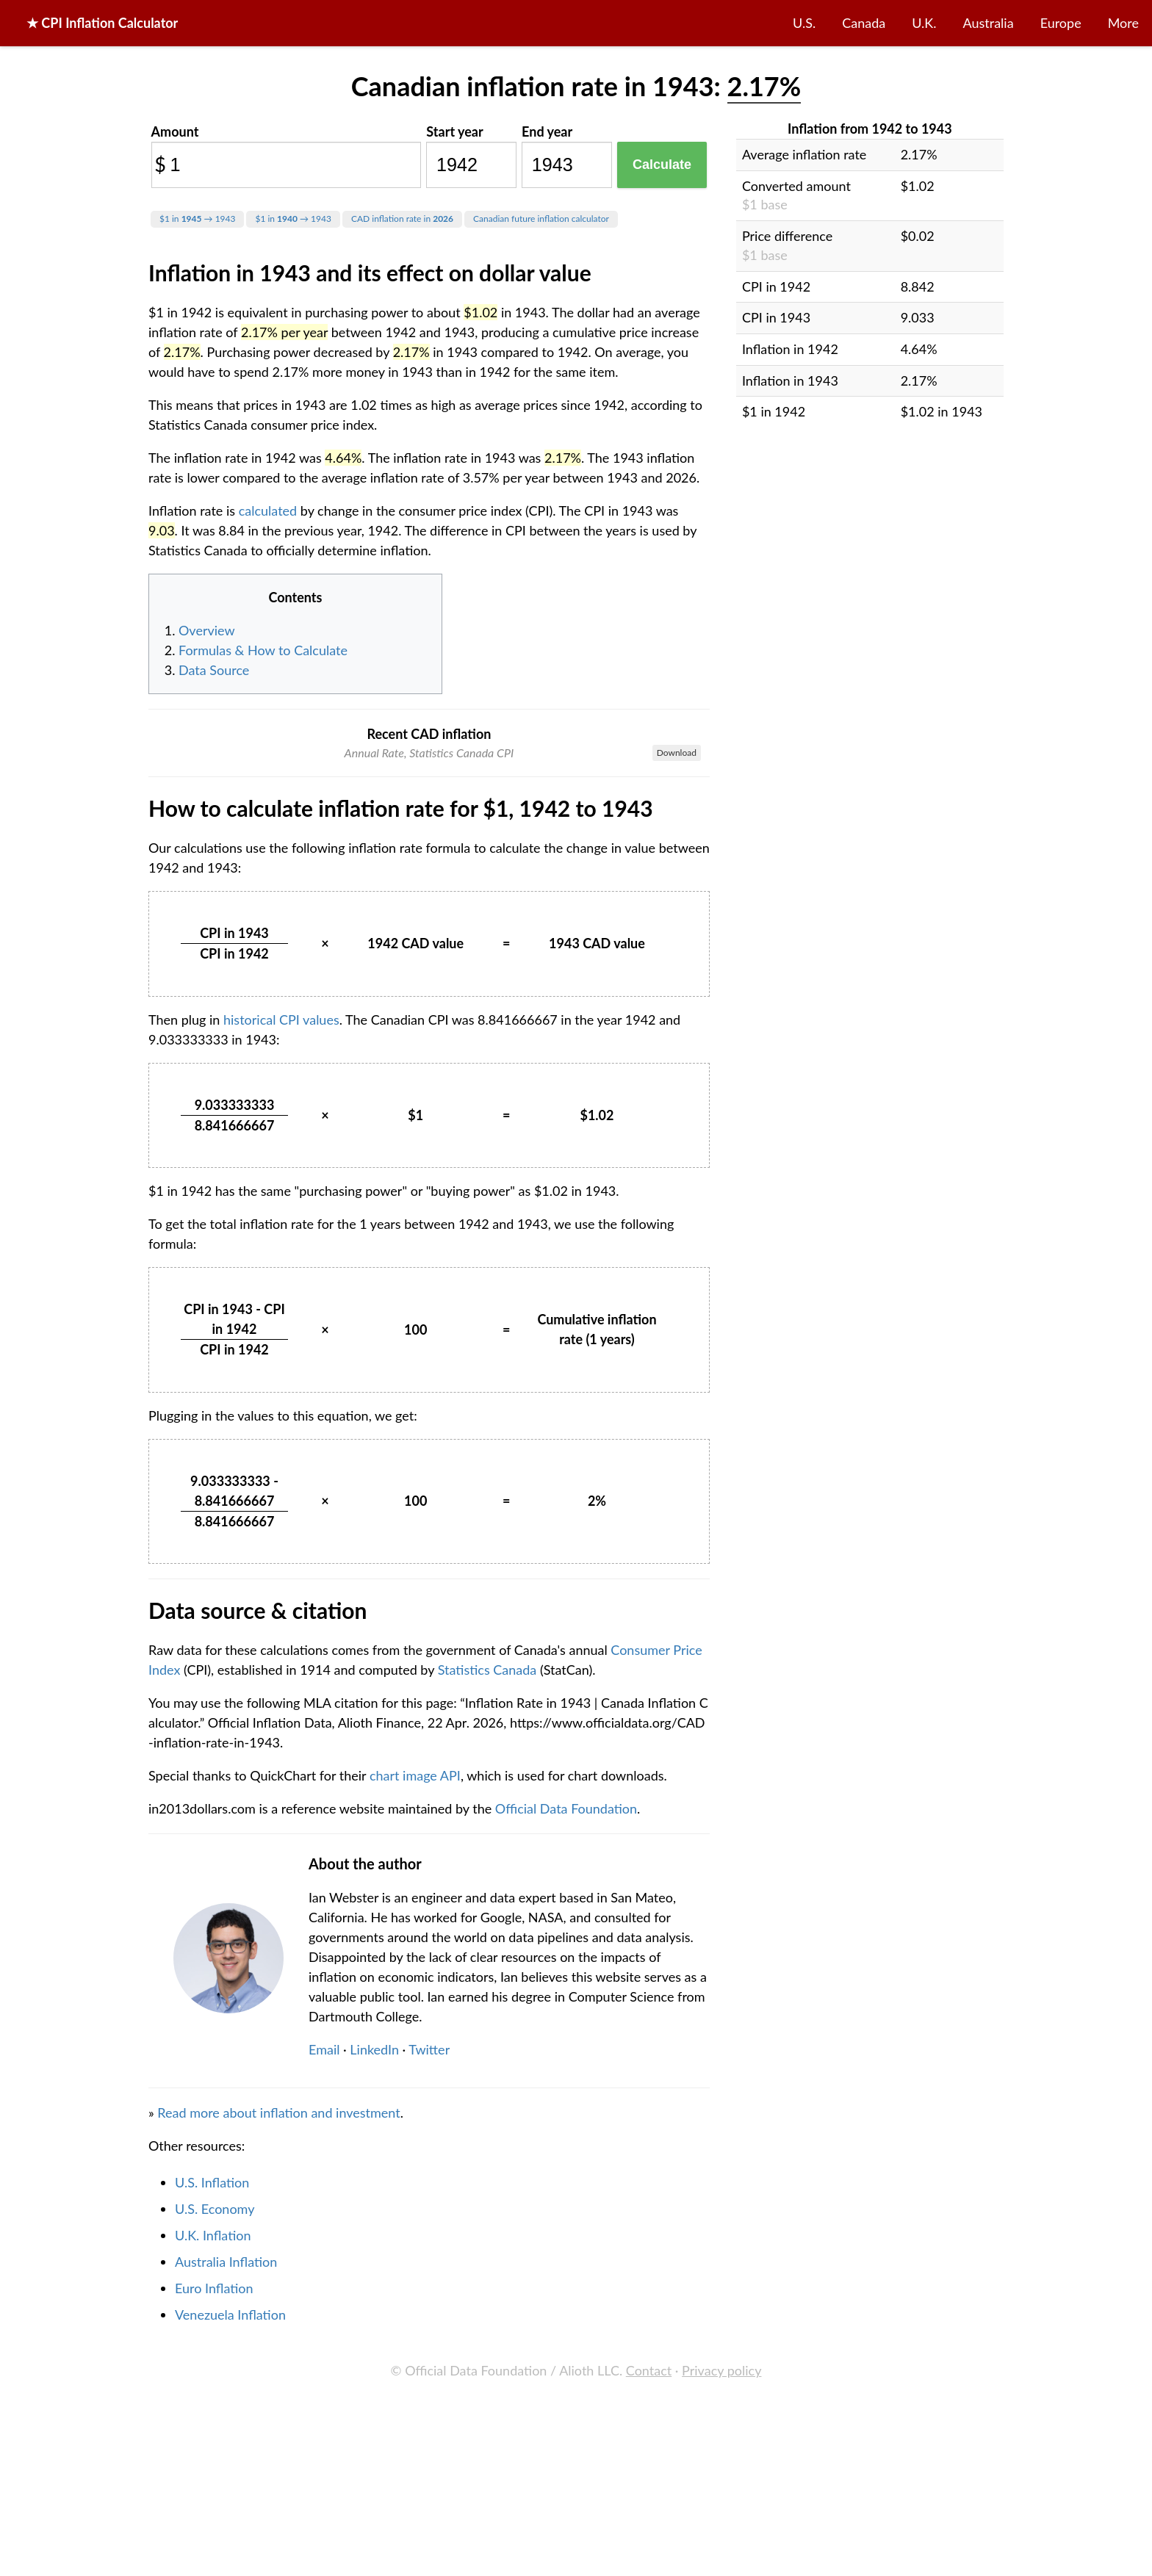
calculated (268, 510)
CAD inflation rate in (402, 218)
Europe (1060, 23)
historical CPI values (281, 1299)
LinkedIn (374, 2329)
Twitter (429, 2329)
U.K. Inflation (213, 2515)
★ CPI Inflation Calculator (102, 23)
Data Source (214, 670)
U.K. (924, 23)
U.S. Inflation (212, 2462)
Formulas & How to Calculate (263, 650)
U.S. (804, 23)
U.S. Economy (214, 2489)
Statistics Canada (487, 1949)
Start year (454, 131)
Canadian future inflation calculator (541, 218)
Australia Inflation (226, 2541)
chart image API (415, 2055)
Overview (207, 630)
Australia (988, 23)
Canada (863, 23)
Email (324, 2329)
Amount (175, 131)
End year (547, 131)
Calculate (662, 164)
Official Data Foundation (566, 2088)
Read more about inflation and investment (278, 2392)
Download (676, 752)
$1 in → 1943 (197, 218)
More (1123, 23)
